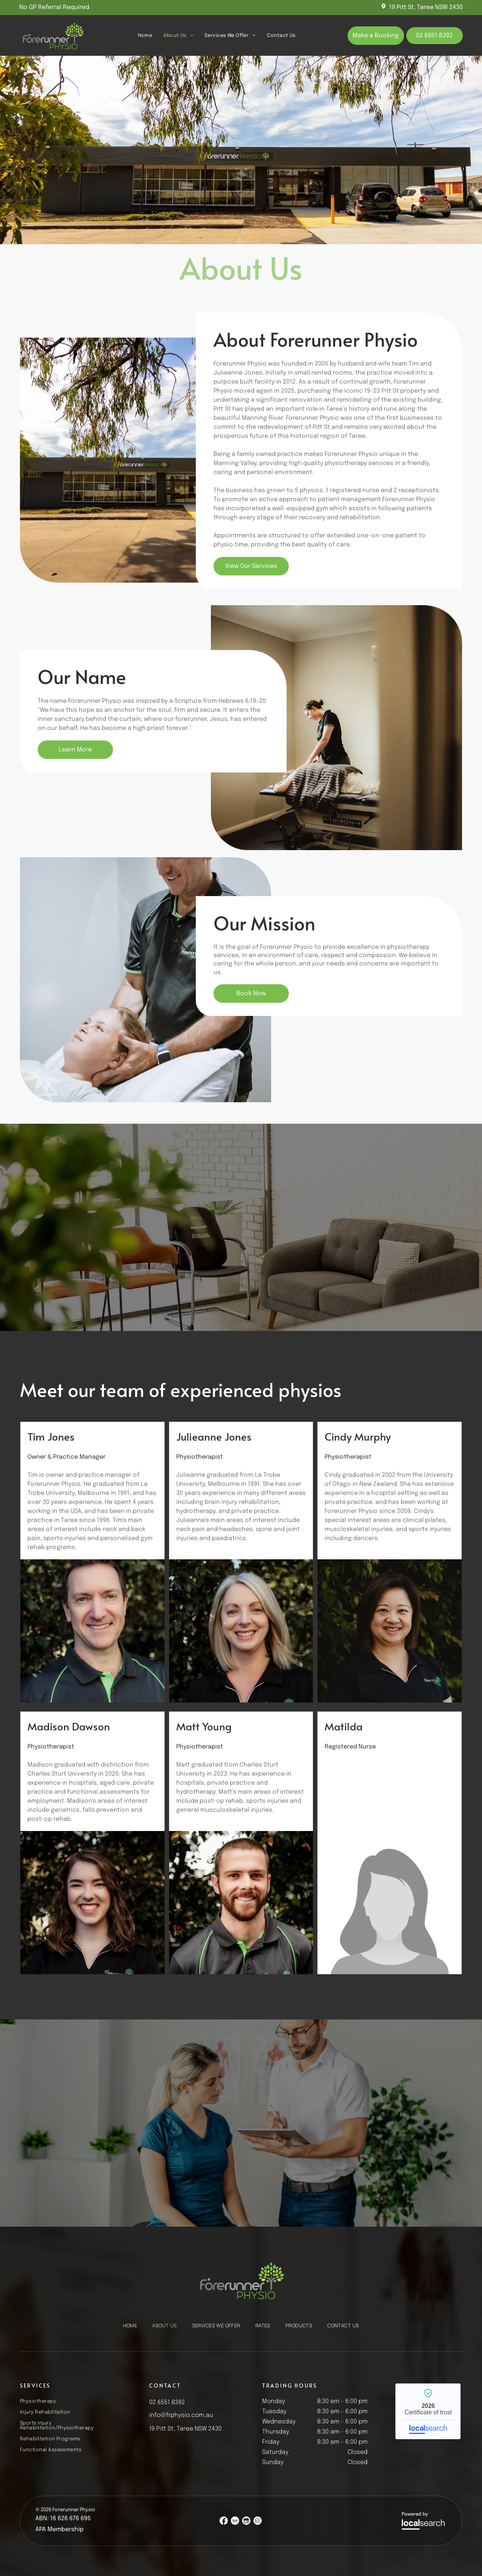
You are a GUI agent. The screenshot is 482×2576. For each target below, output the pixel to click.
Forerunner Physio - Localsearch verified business (428, 2411)
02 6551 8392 (167, 2402)
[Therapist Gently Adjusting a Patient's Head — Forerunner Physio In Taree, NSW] (145, 979)
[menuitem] (145, 35)
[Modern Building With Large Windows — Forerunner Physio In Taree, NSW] (145, 460)
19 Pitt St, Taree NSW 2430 (426, 7)
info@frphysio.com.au (181, 2415)
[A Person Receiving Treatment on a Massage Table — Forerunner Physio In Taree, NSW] (336, 728)
